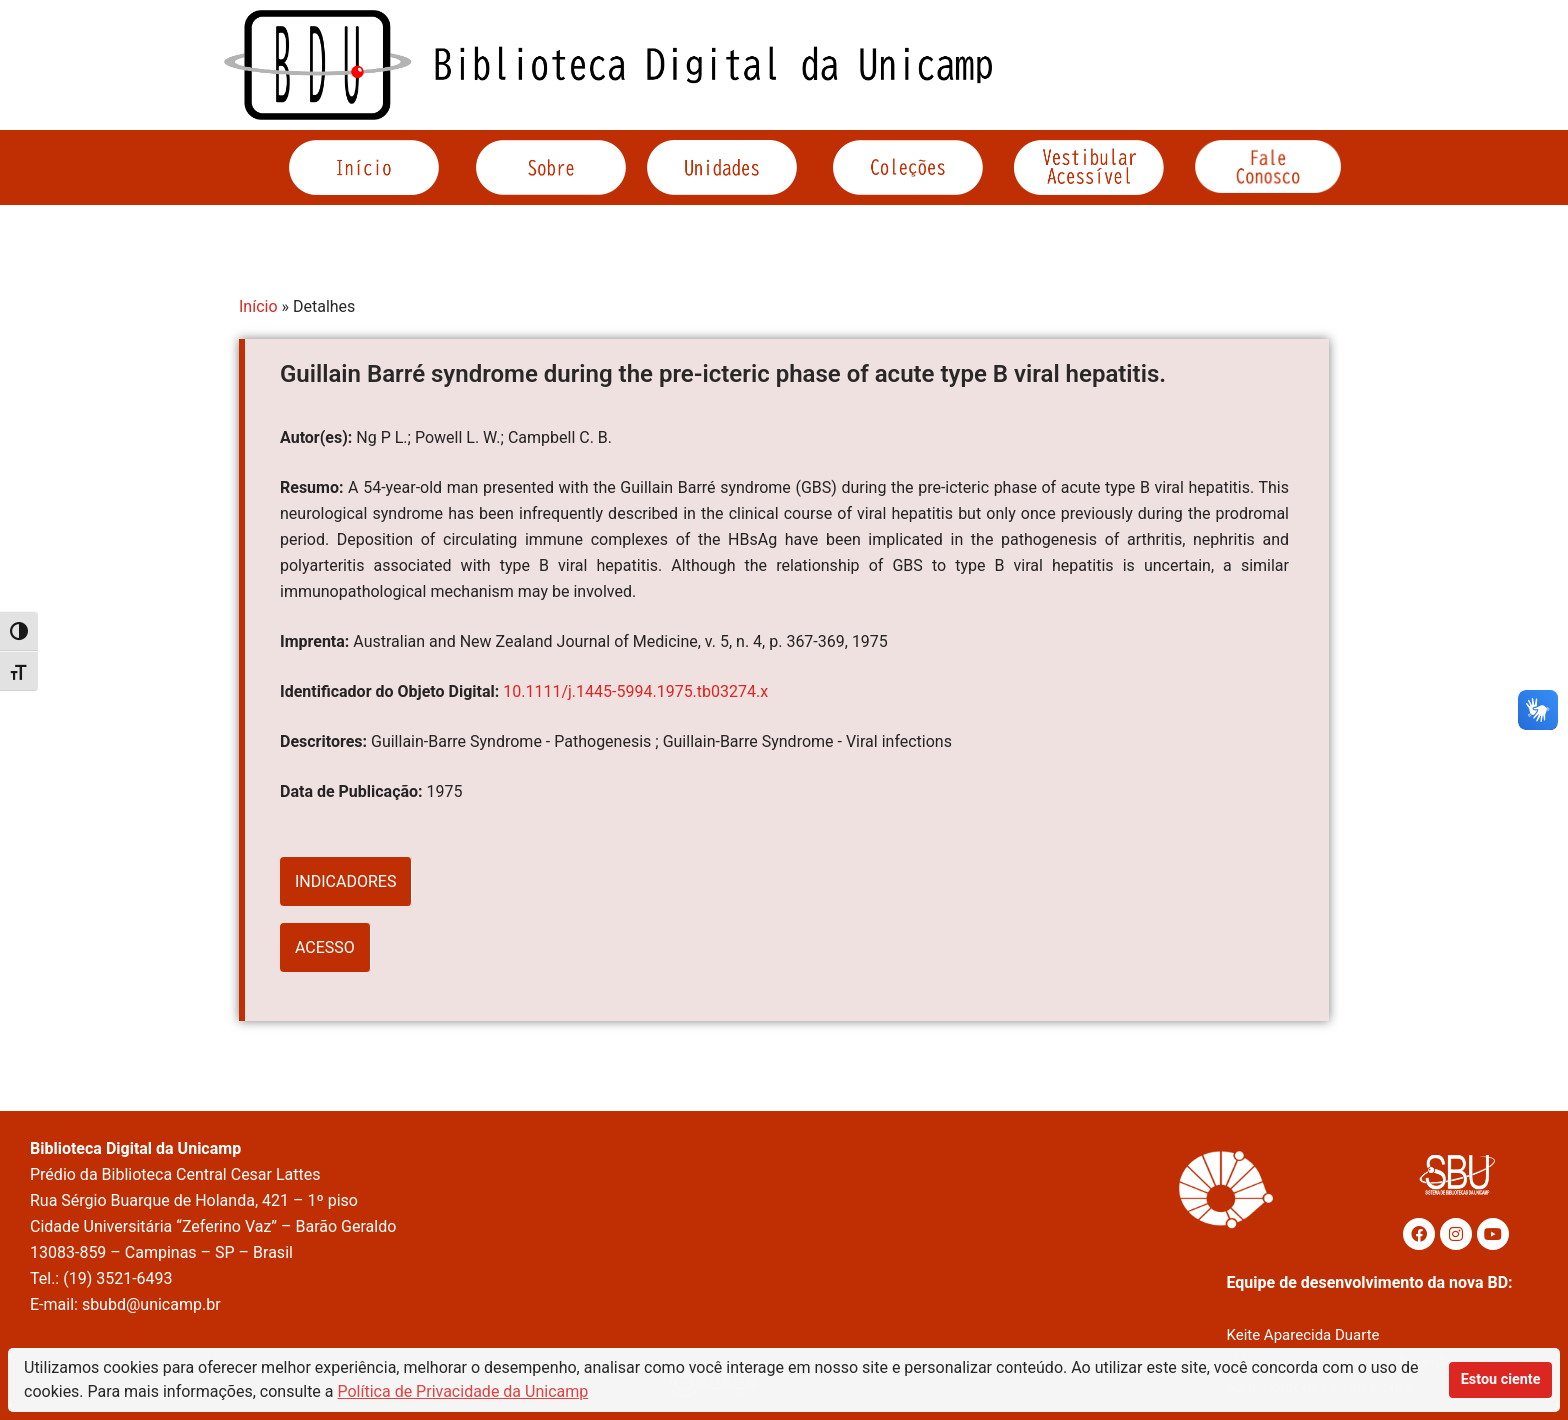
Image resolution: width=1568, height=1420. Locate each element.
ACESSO (325, 947)
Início (258, 306)
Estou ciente (1501, 1379)
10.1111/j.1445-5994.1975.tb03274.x (635, 691)
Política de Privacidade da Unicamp (463, 1391)
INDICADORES (345, 881)
